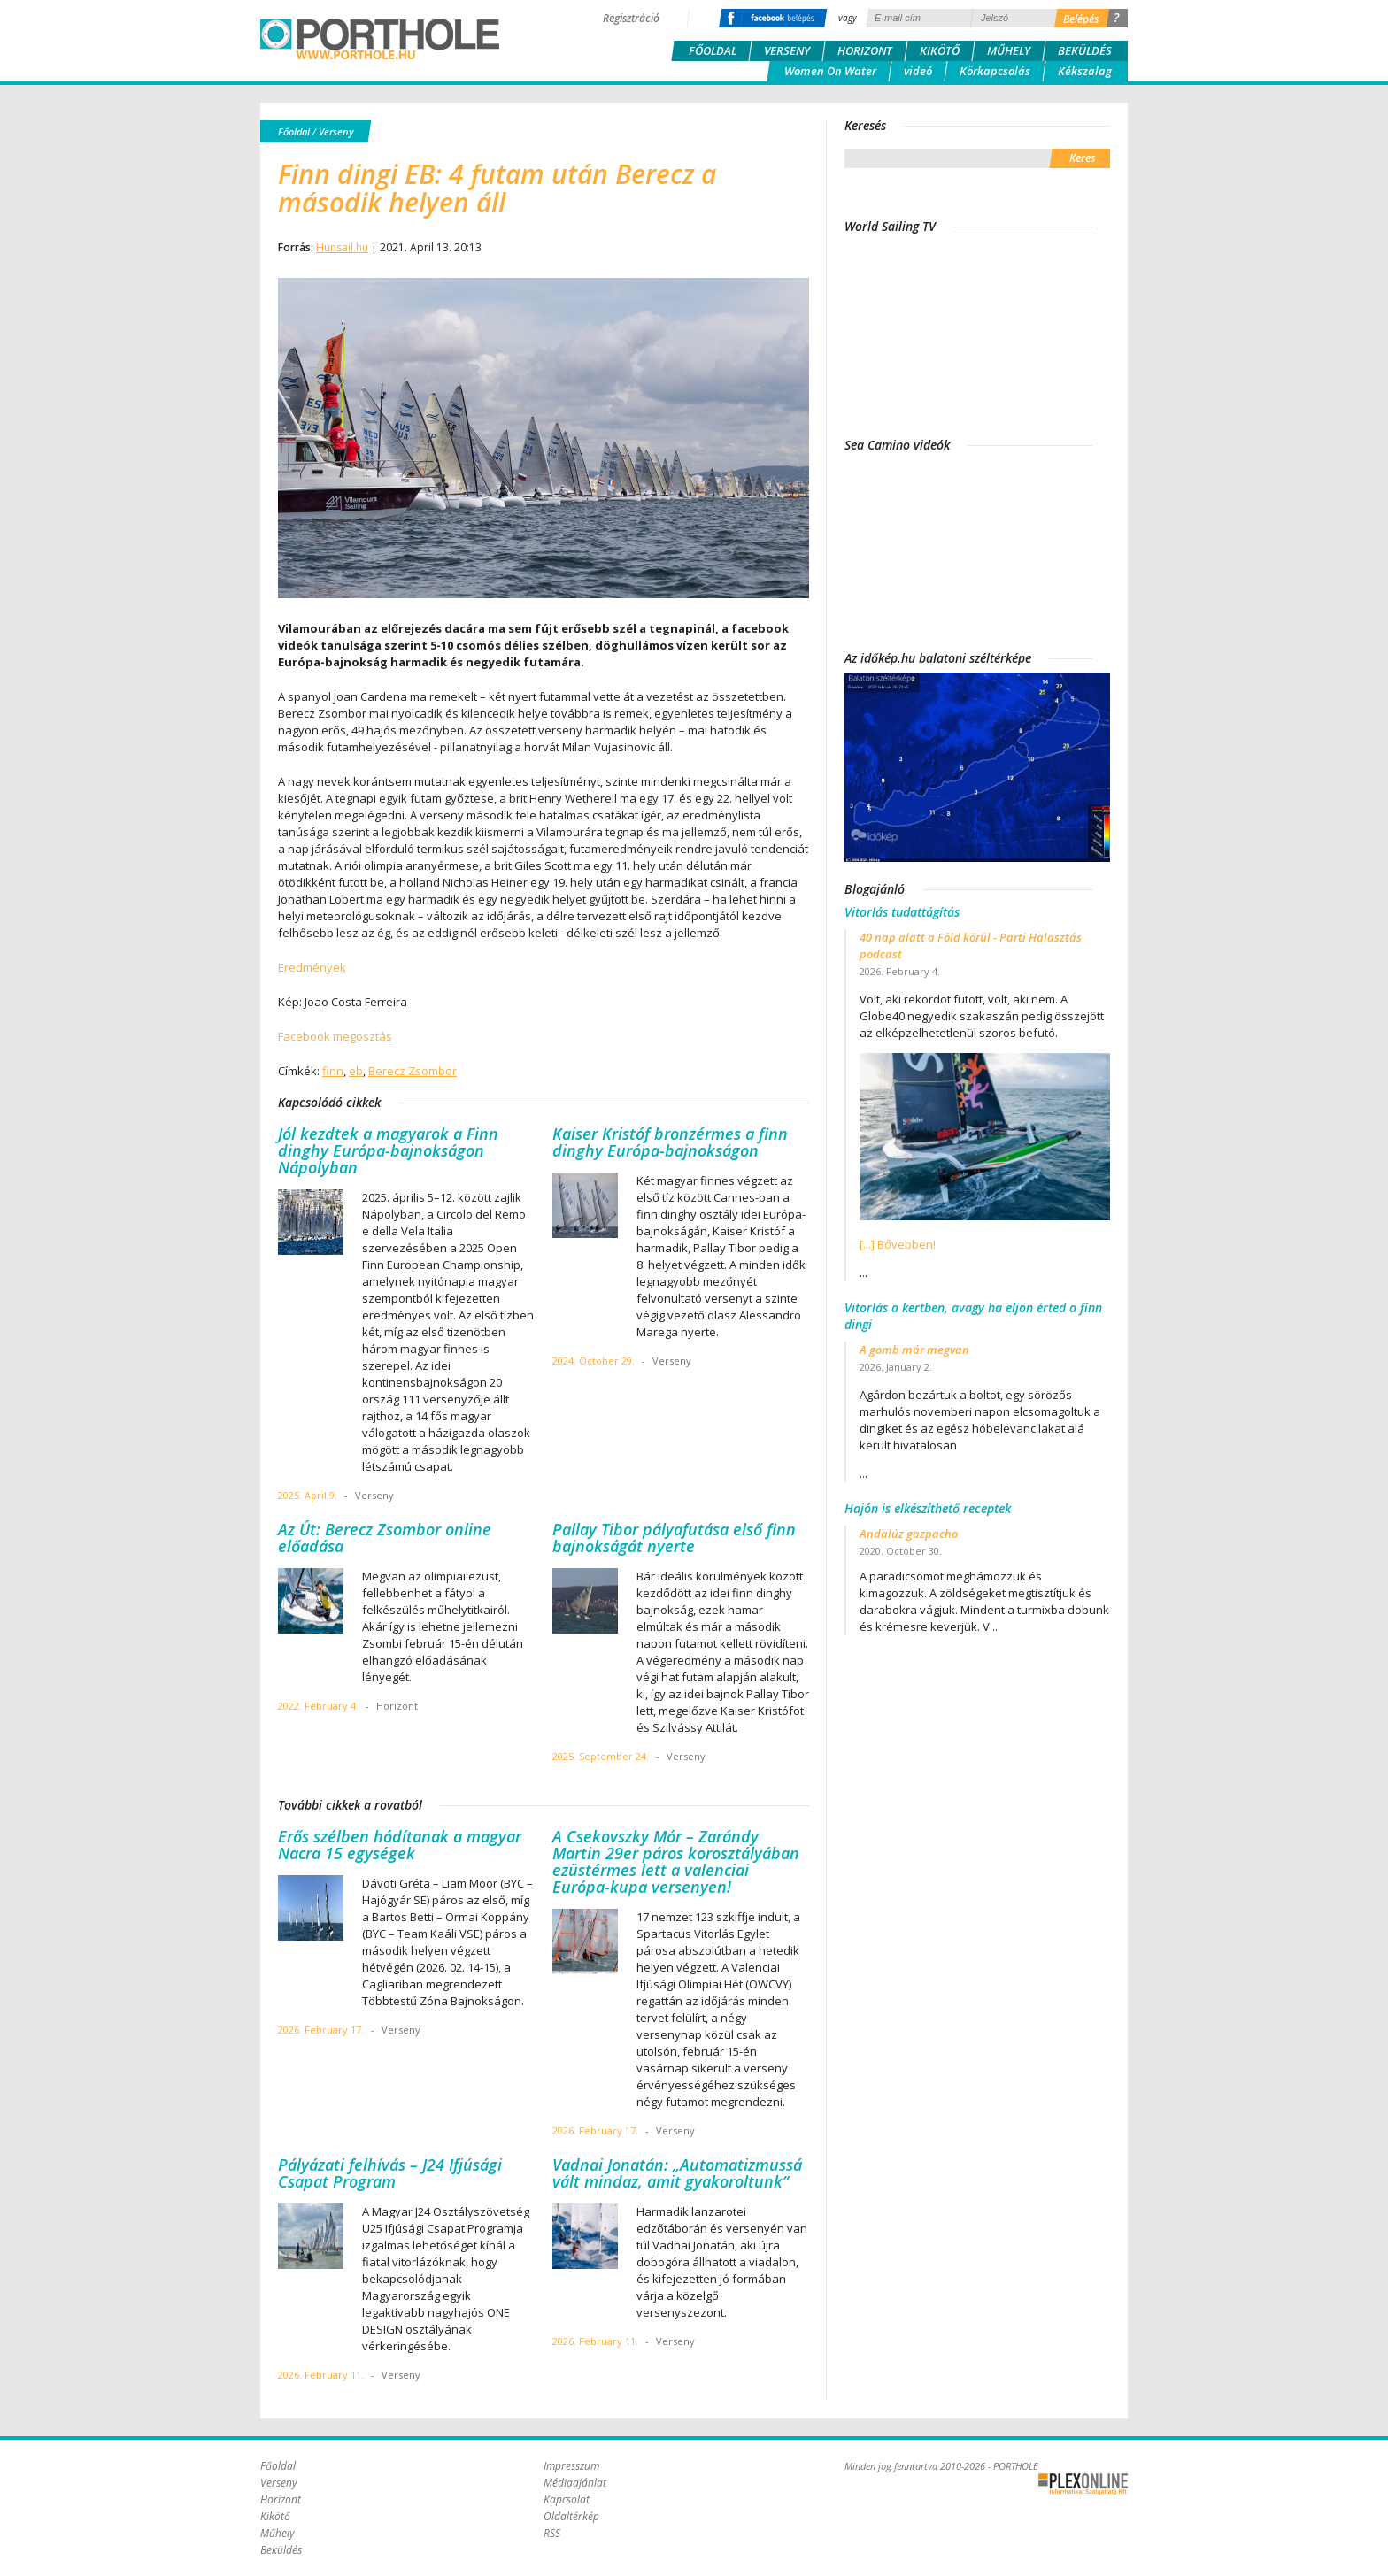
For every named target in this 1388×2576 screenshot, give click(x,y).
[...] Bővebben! (898, 1244)
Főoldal (712, 50)
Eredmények (312, 967)
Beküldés (1085, 50)
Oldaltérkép (571, 2516)
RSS (552, 2533)
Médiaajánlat (575, 2482)
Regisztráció (631, 18)
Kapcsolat (567, 2499)
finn (332, 1071)
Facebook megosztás (335, 1036)
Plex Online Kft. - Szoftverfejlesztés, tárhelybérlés (1083, 2484)
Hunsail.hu (342, 247)
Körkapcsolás (995, 71)
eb (356, 1071)
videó (918, 71)
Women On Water (830, 71)
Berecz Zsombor (412, 1071)
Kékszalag (1085, 71)
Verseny (787, 50)
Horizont (864, 50)
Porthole (379, 39)
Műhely (1008, 50)
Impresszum (571, 2465)
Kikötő (940, 50)
